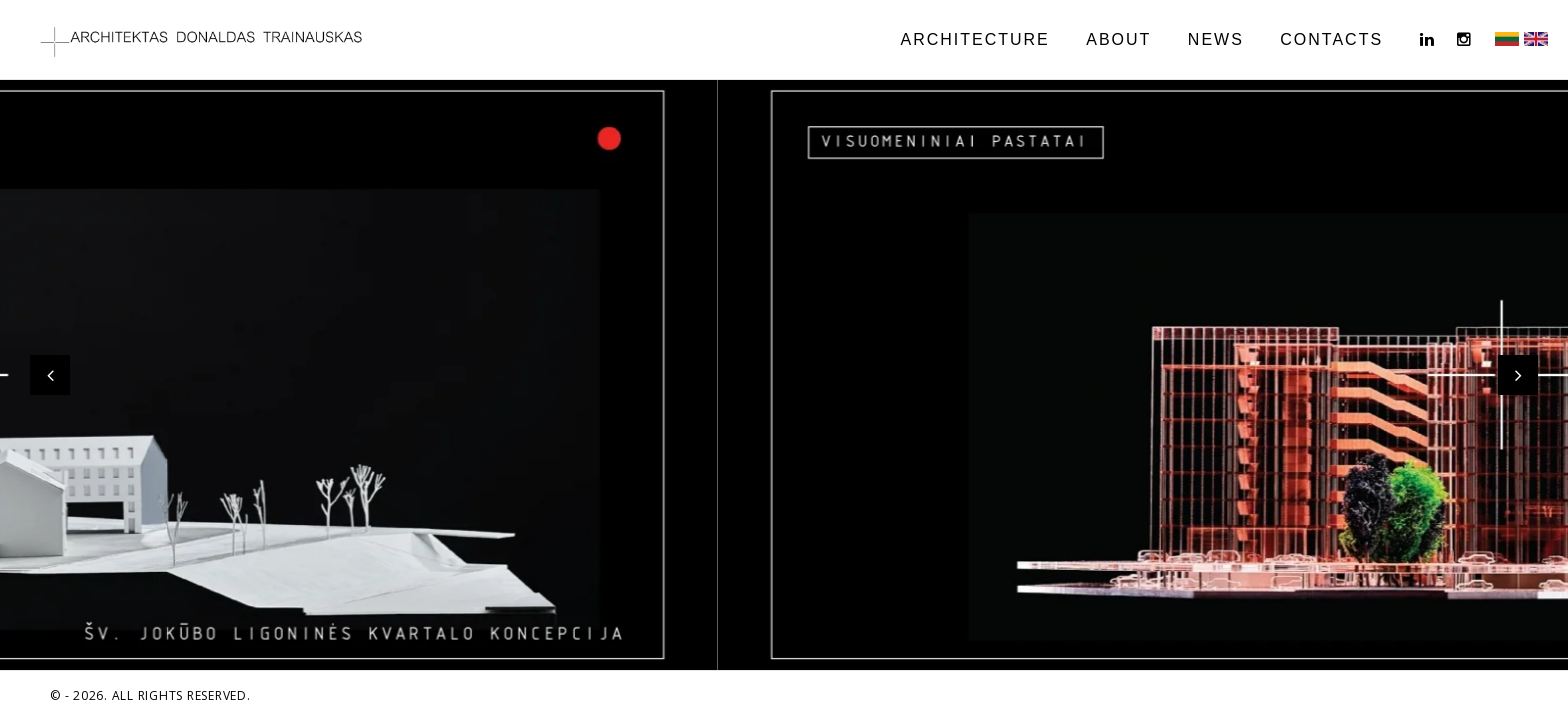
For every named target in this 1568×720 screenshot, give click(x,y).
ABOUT (1118, 39)
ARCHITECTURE (974, 39)
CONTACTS (1331, 39)
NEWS (1216, 39)
